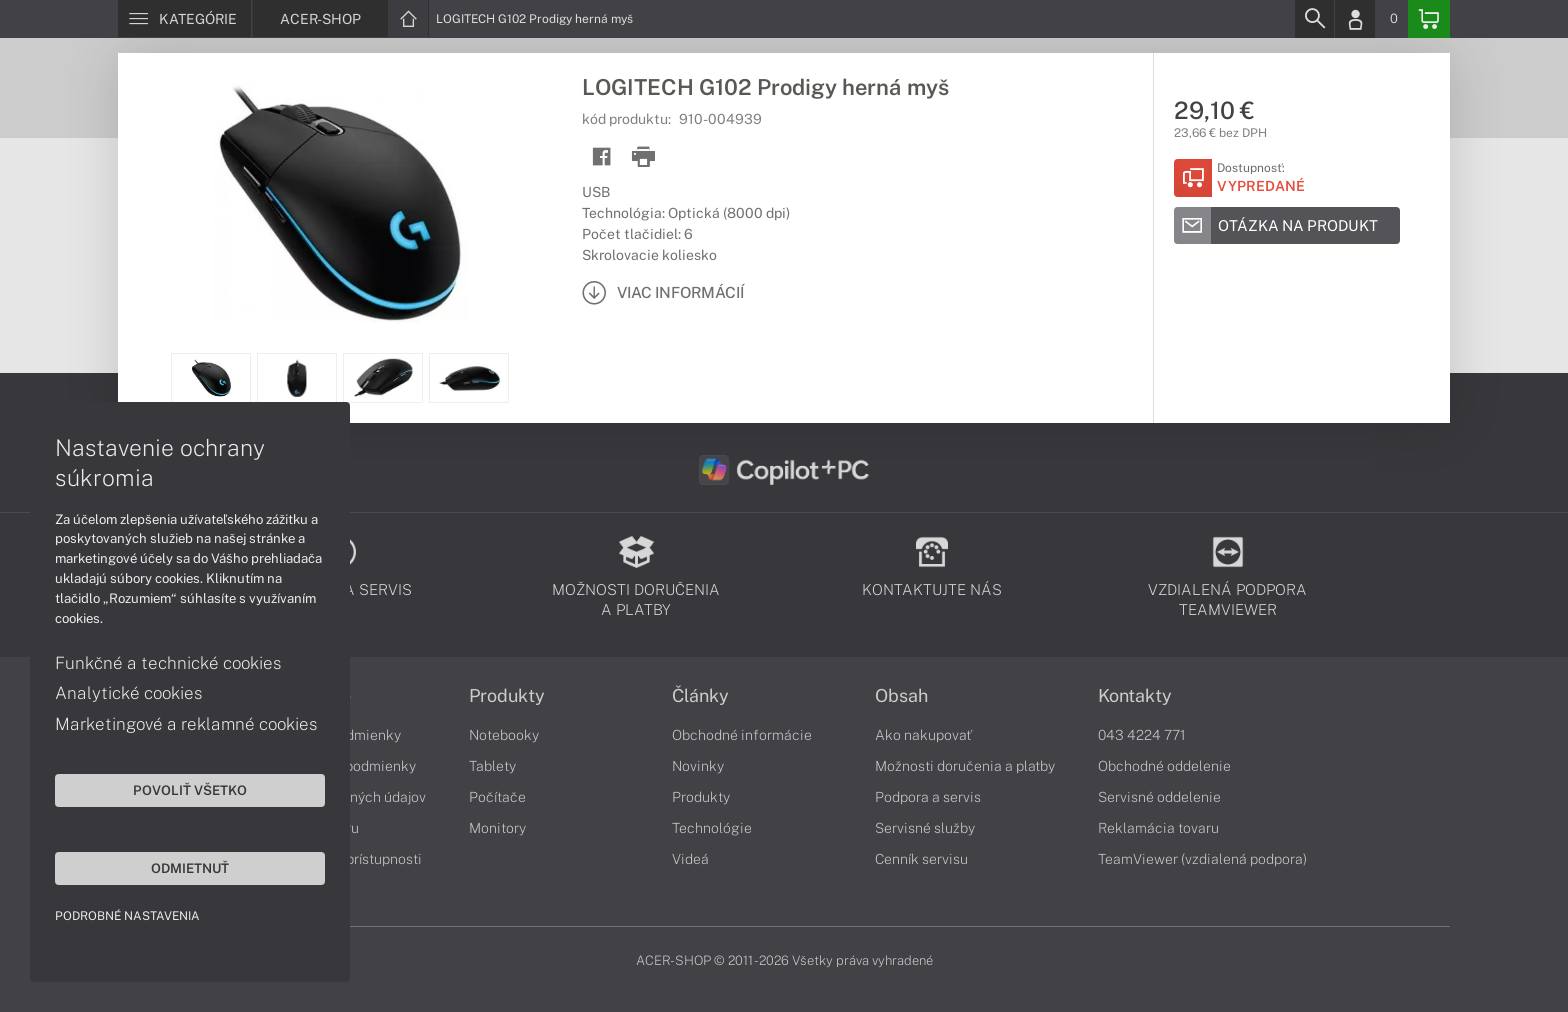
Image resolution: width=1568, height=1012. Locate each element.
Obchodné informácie (742, 735)
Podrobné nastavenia (127, 916)
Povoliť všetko (190, 790)
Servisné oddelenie (1159, 797)
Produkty (507, 696)
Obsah (901, 696)
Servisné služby (925, 828)
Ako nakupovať (923, 735)
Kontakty (1135, 696)
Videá (690, 859)
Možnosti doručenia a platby (965, 766)
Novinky (698, 766)
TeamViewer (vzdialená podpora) (1202, 859)
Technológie (712, 828)
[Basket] (1429, 19)
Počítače (497, 797)
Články (700, 696)
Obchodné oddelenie (1164, 766)
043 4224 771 (1142, 735)
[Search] (1314, 19)
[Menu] (184, 19)
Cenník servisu (921, 859)
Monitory (497, 828)
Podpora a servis (928, 797)
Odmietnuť (190, 868)
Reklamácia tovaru (1158, 828)
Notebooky (504, 735)
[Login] (1355, 19)
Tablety (492, 766)
